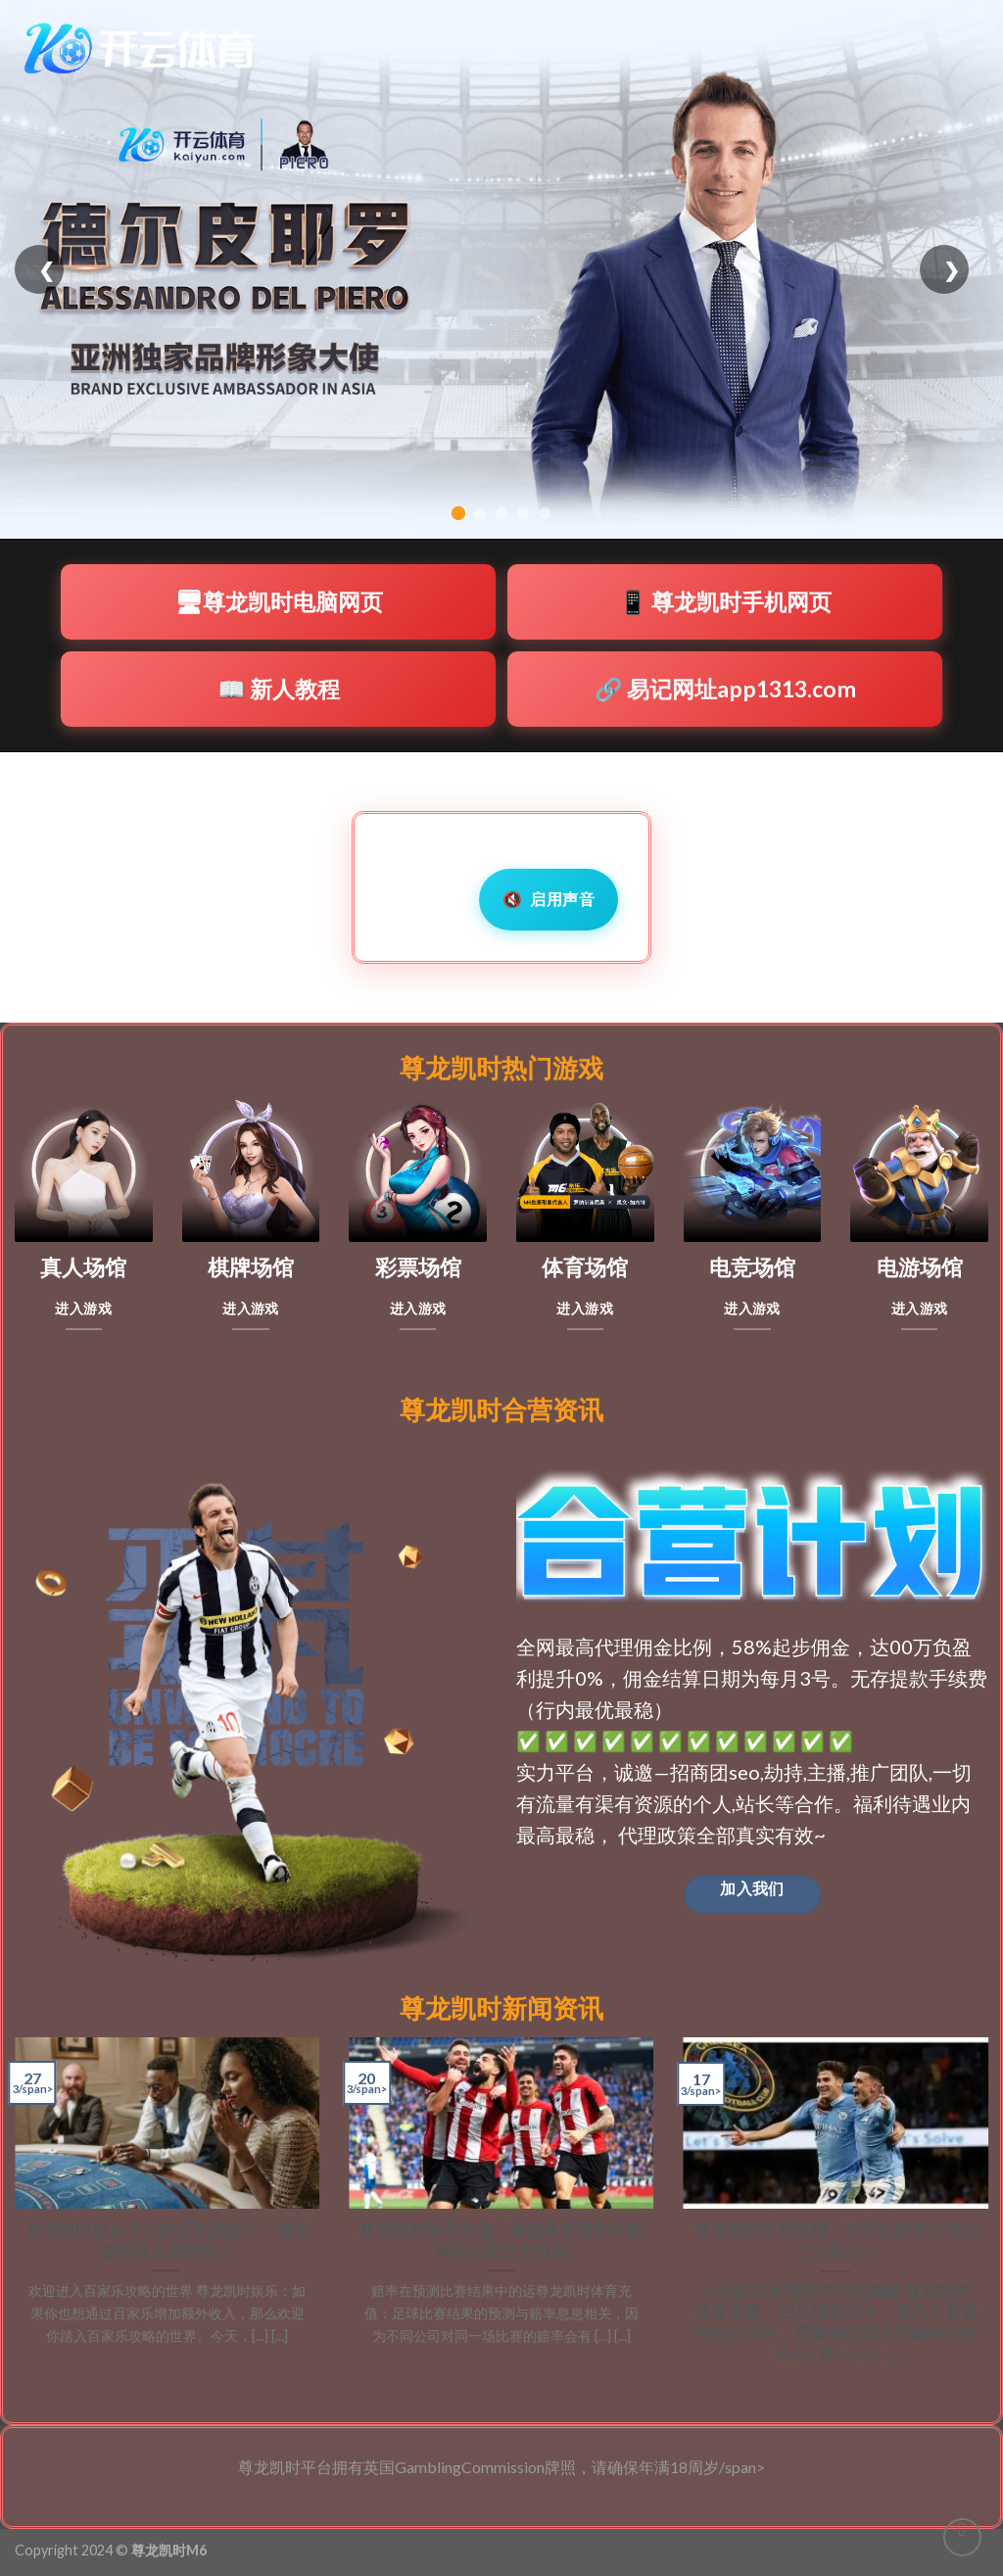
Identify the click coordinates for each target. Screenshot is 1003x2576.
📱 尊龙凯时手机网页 (725, 601)
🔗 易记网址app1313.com (725, 688)
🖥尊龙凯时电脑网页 (278, 601)
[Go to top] (962, 2537)
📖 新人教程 (278, 688)
